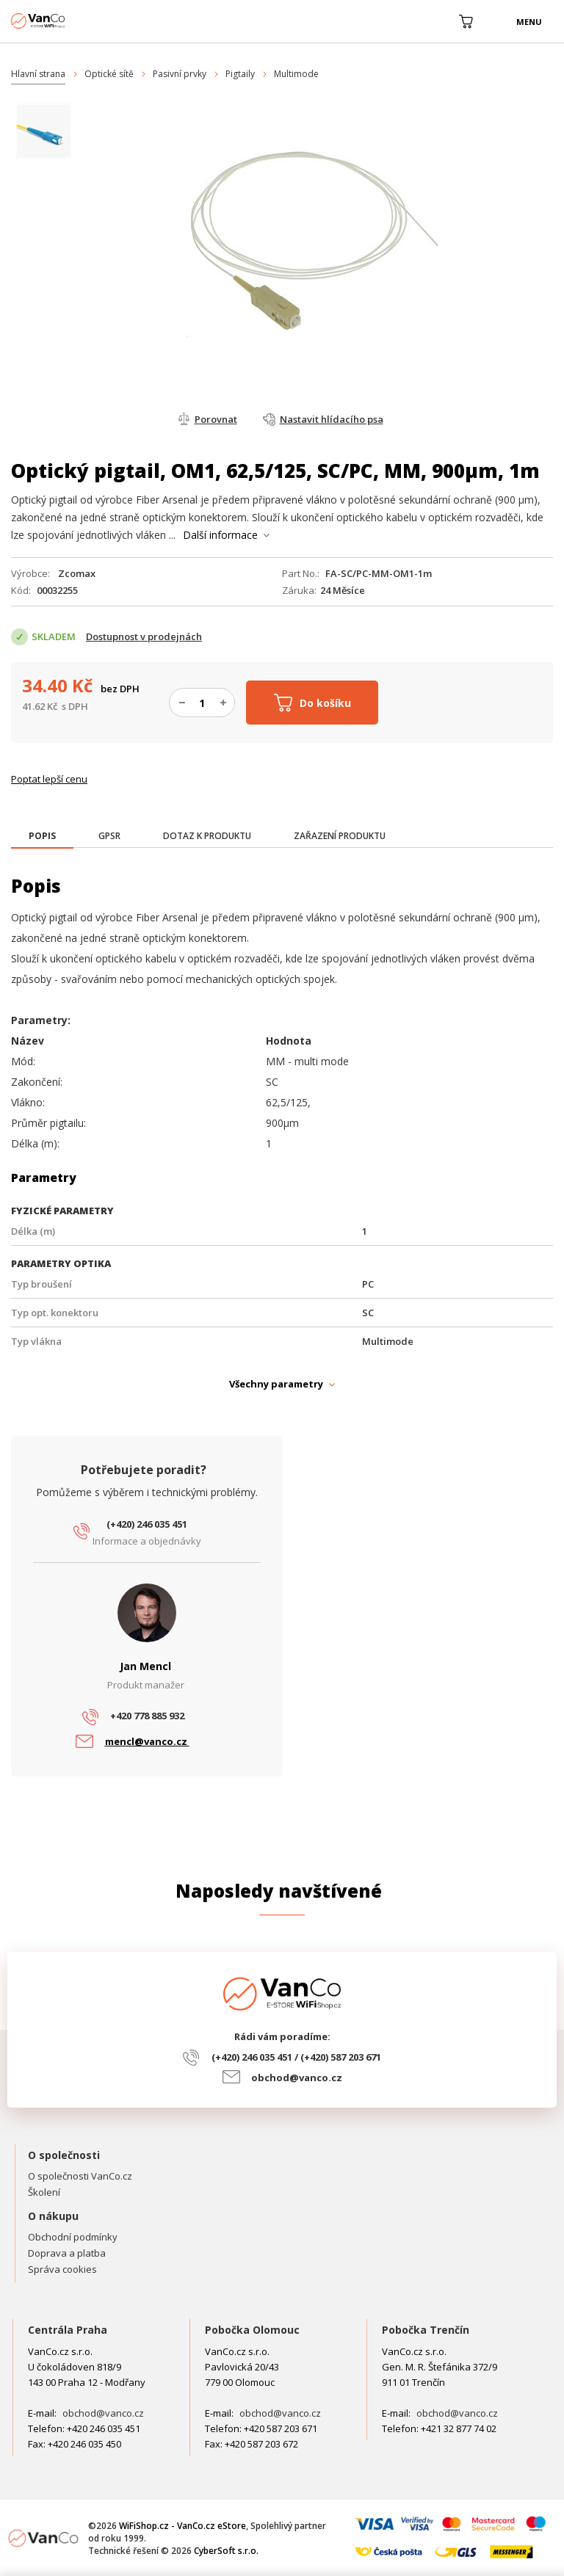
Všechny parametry (276, 1383)
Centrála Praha (67, 2330)
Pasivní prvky (179, 74)
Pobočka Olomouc (252, 2330)
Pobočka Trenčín (425, 2330)
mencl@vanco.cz (147, 1741)
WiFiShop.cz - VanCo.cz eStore (66, 21)
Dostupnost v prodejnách (144, 636)
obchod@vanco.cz (296, 2077)
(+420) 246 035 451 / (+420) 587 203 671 (296, 2057)
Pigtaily (240, 74)
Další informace (220, 535)
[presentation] (42, 836)
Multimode (296, 74)
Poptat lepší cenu (49, 779)
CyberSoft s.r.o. (226, 2550)
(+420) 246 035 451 (146, 1524)
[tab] (42, 837)
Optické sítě (109, 74)
